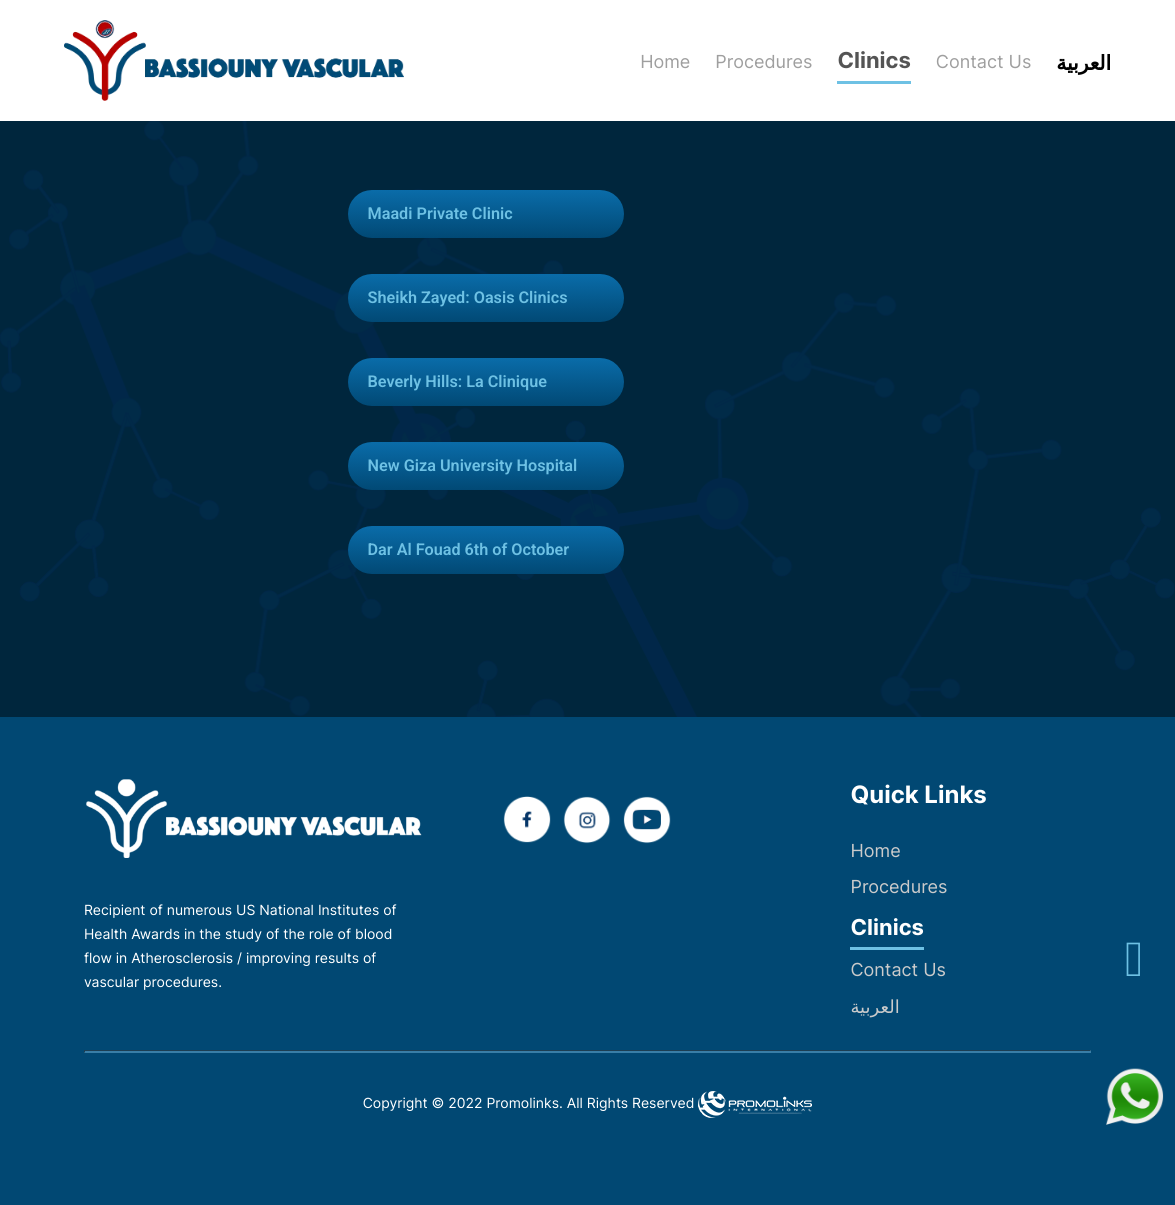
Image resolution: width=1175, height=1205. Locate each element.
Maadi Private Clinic (448, 213)
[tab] (498, 214)
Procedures (898, 887)
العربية (874, 1007)
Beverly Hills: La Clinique (467, 381)
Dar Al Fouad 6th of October (480, 549)
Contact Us (897, 970)
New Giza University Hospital (484, 465)
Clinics (886, 928)
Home (875, 851)
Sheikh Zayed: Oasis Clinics (479, 297)
